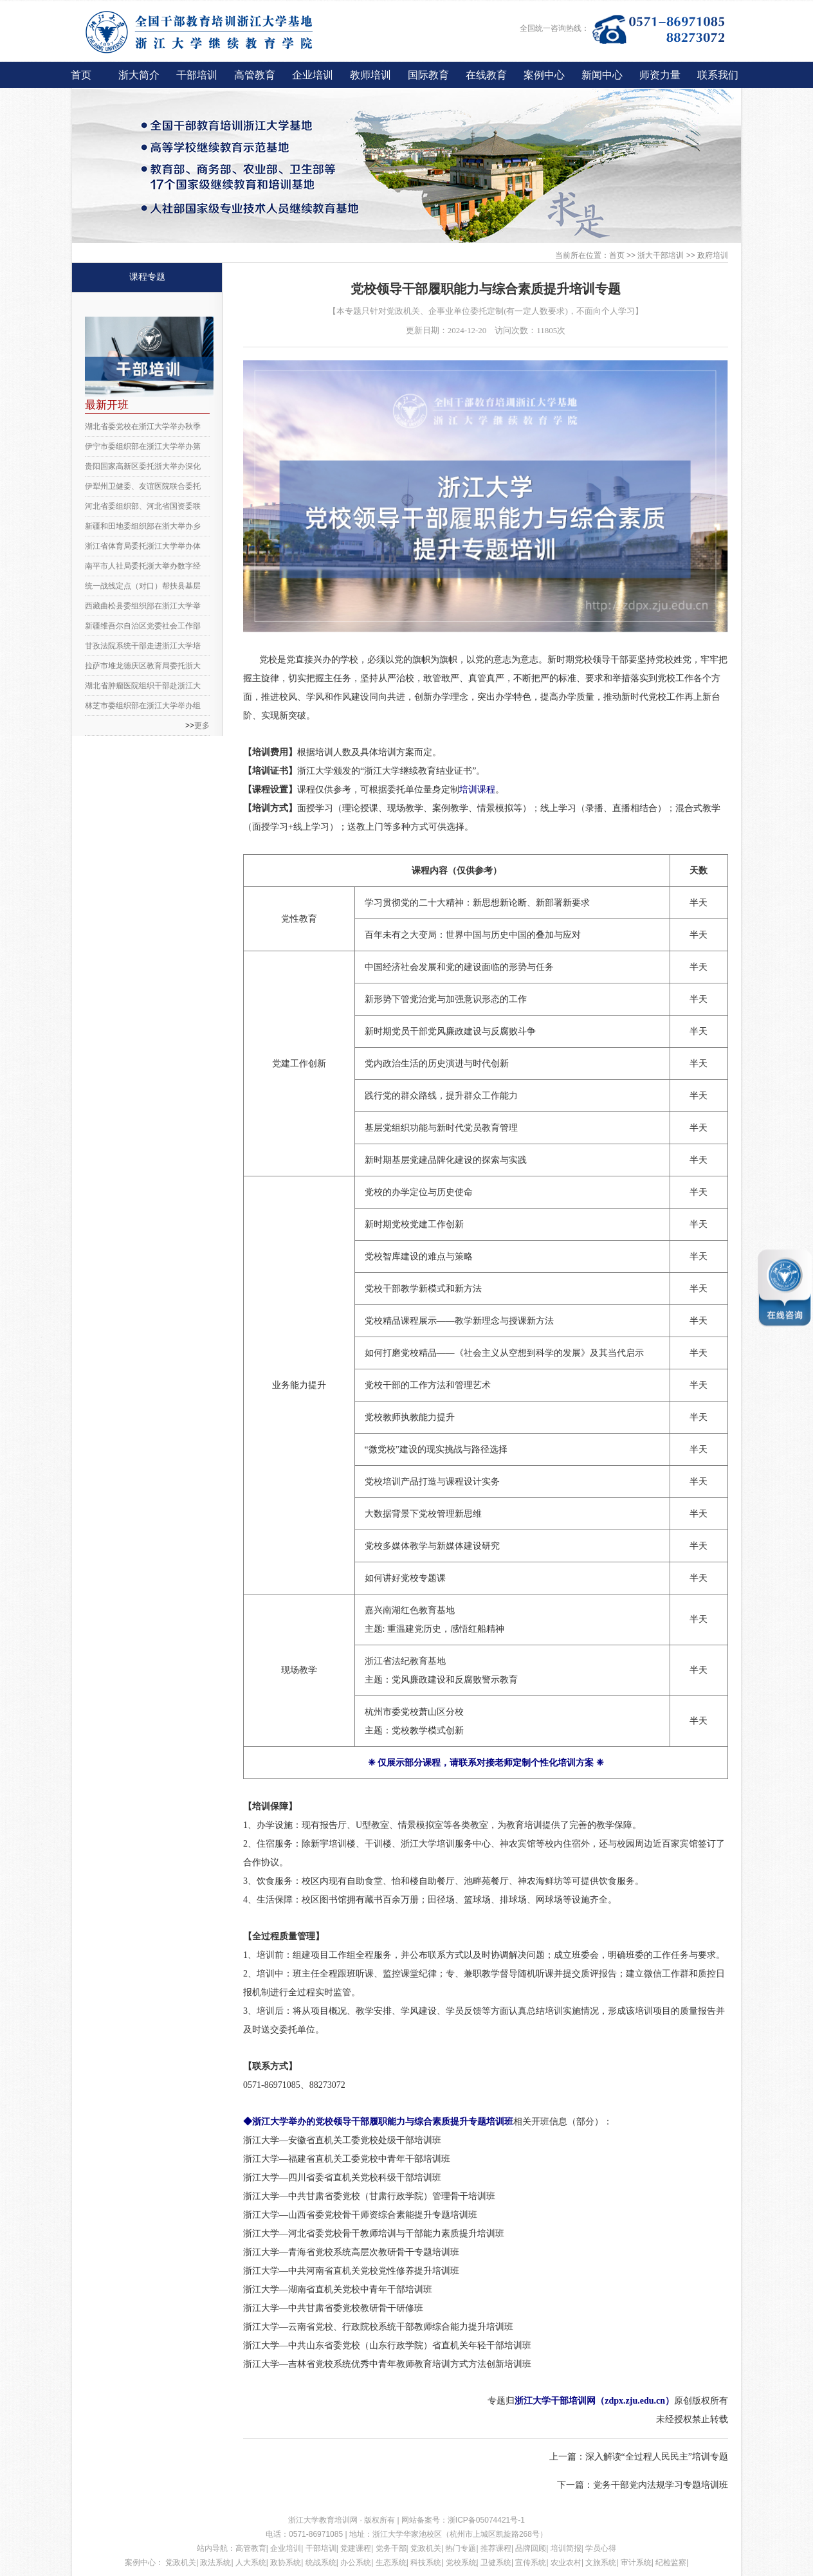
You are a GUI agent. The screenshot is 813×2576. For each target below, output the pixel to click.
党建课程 (355, 2548)
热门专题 (460, 2548)
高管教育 (254, 74)
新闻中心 (602, 74)
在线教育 (486, 74)
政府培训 (712, 255)
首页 (81, 74)
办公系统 (355, 2562)
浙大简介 (139, 74)
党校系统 (461, 2562)
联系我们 (717, 74)
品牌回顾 (530, 2548)
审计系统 (636, 2562)
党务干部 (391, 2548)
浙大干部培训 (660, 255)
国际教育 (428, 74)
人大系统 (250, 2562)
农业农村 (566, 2562)
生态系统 (391, 2562)
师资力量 (660, 74)
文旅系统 (600, 2562)
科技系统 (425, 2562)
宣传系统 (530, 2562)
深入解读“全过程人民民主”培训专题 (656, 2457)
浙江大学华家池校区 (407, 2534)
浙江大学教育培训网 (324, 2520)
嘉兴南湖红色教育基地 (410, 1610)
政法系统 (215, 2562)
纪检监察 (670, 2562)
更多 (202, 725)
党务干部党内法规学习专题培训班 (660, 2485)
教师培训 (370, 74)
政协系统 (285, 2562)
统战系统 (321, 2562)
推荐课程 (495, 2548)
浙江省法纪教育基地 (405, 1661)
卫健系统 (495, 2562)
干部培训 (196, 74)
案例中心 (544, 74)
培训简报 (566, 2548)
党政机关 (425, 2548)
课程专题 (147, 277)
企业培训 (312, 74)
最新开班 (107, 405)
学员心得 (600, 2548)
